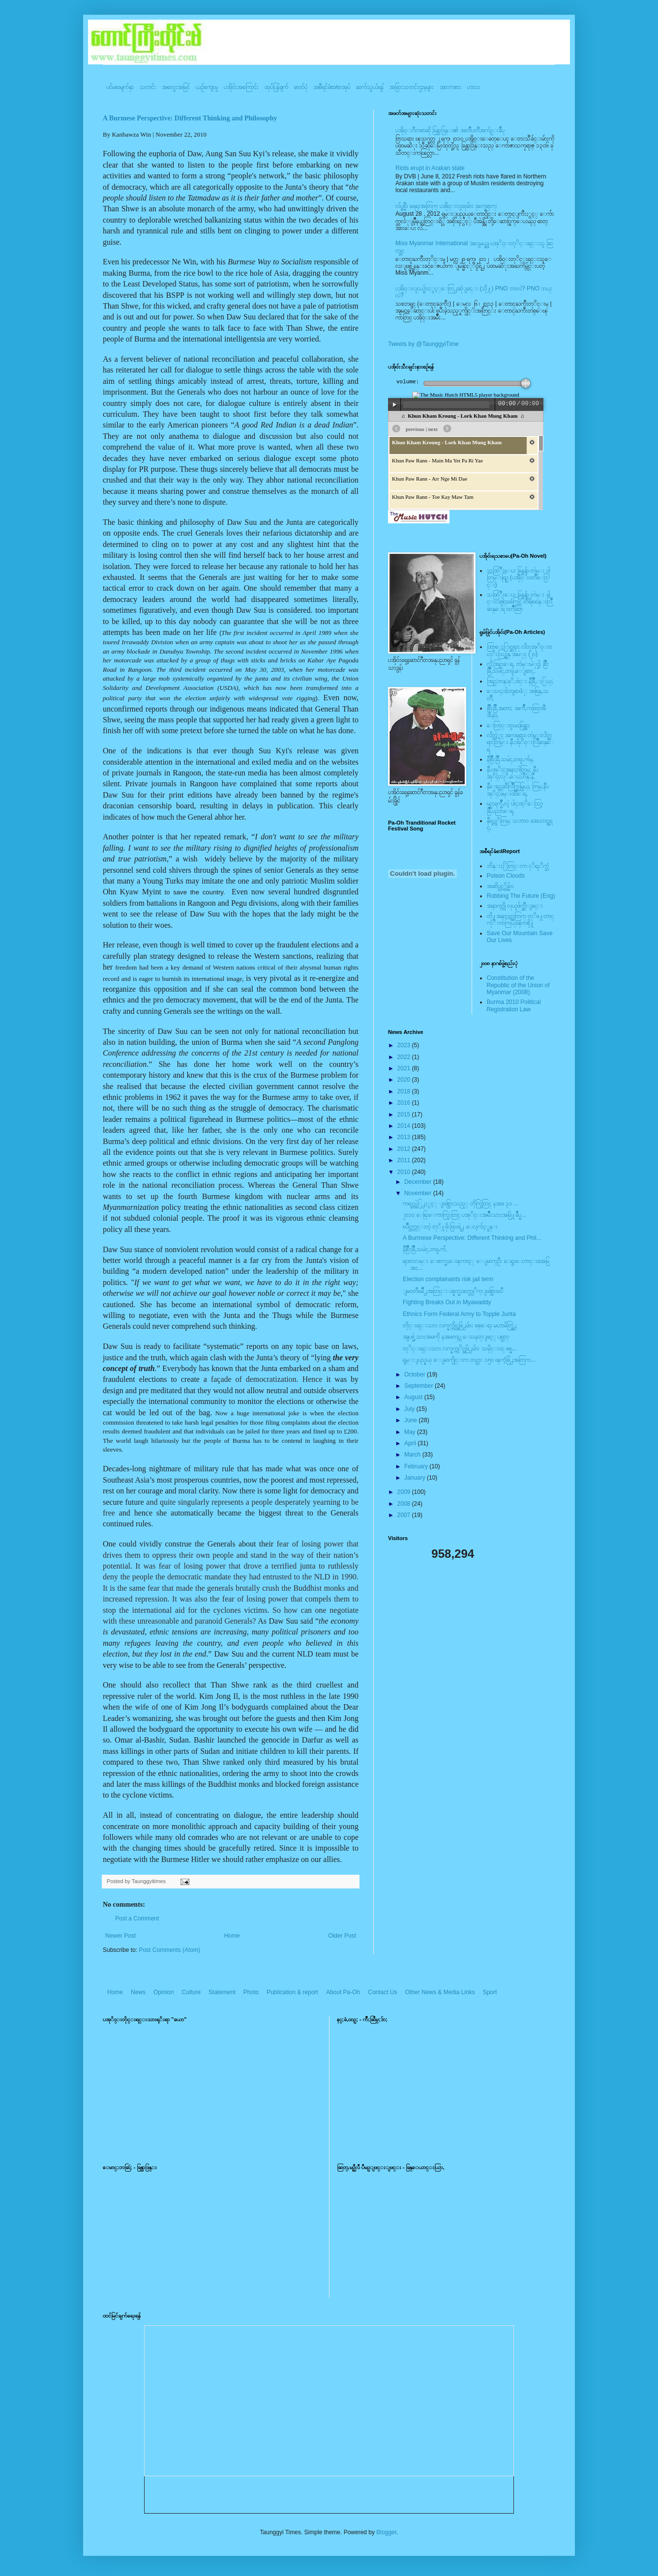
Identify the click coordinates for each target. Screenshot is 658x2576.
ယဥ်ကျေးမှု (207, 87)
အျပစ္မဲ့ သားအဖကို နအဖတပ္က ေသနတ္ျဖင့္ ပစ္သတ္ (456, 1336)
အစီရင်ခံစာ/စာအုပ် (331, 87)
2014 (404, 1125)
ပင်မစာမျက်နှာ (120, 87)
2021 (404, 1068)
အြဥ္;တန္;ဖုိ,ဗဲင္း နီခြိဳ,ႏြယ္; (520, 681)
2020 (404, 1079)
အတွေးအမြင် (176, 87)
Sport (490, 1992)
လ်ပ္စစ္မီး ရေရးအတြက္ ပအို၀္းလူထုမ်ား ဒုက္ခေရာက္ (446, 205)
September (419, 1385)
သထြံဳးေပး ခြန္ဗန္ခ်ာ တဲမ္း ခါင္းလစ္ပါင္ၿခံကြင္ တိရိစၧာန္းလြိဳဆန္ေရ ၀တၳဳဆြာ (519, 601)
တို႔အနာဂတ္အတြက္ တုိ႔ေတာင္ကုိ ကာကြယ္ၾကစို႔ (520, 919)
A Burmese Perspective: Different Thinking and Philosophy (190, 118)
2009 (404, 1491)
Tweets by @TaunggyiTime (423, 344)
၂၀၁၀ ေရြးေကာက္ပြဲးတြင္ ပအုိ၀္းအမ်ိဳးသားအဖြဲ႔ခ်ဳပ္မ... (464, 1214)
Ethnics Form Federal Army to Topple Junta (459, 1314)
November (418, 1193)
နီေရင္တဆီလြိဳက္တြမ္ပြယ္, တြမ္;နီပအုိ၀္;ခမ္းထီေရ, (518, 790)
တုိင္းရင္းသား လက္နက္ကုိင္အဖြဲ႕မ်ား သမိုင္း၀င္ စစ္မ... (460, 1348)
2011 (404, 1160)
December (418, 1181)
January (415, 1477)
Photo (251, 1992)
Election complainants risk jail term (448, 1279)
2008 (404, 1503)
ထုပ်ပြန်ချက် (276, 87)
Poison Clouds (506, 875)
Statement (222, 1992)
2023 (404, 1045)
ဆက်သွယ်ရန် (370, 87)
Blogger (386, 2532)
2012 (404, 1148)
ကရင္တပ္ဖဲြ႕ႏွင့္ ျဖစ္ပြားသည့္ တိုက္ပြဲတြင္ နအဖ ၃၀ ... (460, 1203)
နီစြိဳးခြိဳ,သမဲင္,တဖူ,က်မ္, (510, 759)
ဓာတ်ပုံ (300, 87)
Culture (191, 1992)
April (411, 1443)
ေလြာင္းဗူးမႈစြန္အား (508, 725)
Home (232, 1935)
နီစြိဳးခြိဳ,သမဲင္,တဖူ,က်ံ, (425, 1249)
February (416, 1466)
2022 (404, 1057)
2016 (404, 1102)
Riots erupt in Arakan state (430, 168)
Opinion (163, 1992)
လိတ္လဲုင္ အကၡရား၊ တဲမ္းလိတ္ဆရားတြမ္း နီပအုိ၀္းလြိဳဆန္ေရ (520, 742)
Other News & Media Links (440, 1992)
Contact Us (382, 1992)
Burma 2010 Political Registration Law (514, 1005)
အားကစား (450, 87)
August (414, 1397)
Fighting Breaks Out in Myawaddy (447, 1302)
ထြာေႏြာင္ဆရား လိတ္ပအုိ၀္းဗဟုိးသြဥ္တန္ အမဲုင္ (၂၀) (519, 650)
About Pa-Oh (343, 1992)
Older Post (342, 1935)
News (138, 1992)
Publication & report (292, 1992)
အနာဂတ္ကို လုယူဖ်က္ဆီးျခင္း (515, 905)
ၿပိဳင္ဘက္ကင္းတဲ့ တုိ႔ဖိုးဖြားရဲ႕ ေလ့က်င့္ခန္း (450, 1226)
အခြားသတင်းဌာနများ (411, 87)
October (415, 1374)
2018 (404, 1091)
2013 (404, 1137)
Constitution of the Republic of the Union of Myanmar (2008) (518, 985)
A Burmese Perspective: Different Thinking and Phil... (472, 1237)
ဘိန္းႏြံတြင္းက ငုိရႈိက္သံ (518, 865)
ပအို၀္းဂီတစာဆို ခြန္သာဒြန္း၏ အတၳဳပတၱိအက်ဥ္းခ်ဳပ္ (450, 130)
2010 (404, 1172)
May (410, 1432)
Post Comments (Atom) (169, 1949)
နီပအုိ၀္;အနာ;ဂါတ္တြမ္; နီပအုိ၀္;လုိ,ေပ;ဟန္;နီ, (512, 773)
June (411, 1420)
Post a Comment (137, 1918)
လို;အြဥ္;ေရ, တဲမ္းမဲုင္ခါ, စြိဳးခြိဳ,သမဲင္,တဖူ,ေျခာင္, (518, 667)
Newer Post (120, 1935)
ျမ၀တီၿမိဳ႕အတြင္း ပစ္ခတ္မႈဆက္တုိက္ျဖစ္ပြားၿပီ (453, 1291)
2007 (404, 1515)
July (410, 1408)
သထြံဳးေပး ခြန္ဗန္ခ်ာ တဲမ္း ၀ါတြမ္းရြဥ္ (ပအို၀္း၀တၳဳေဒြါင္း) (518, 577)
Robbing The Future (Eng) (521, 895)
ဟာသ (473, 87)
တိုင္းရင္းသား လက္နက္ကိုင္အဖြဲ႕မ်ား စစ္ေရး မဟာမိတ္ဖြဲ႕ (460, 1325)
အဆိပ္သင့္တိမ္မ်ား (500, 886)
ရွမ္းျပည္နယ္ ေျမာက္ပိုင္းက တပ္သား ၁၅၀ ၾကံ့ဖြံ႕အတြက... (469, 1359)
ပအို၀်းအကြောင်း (241, 87)
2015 (404, 1114)
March (413, 1454)
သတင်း (148, 87)
